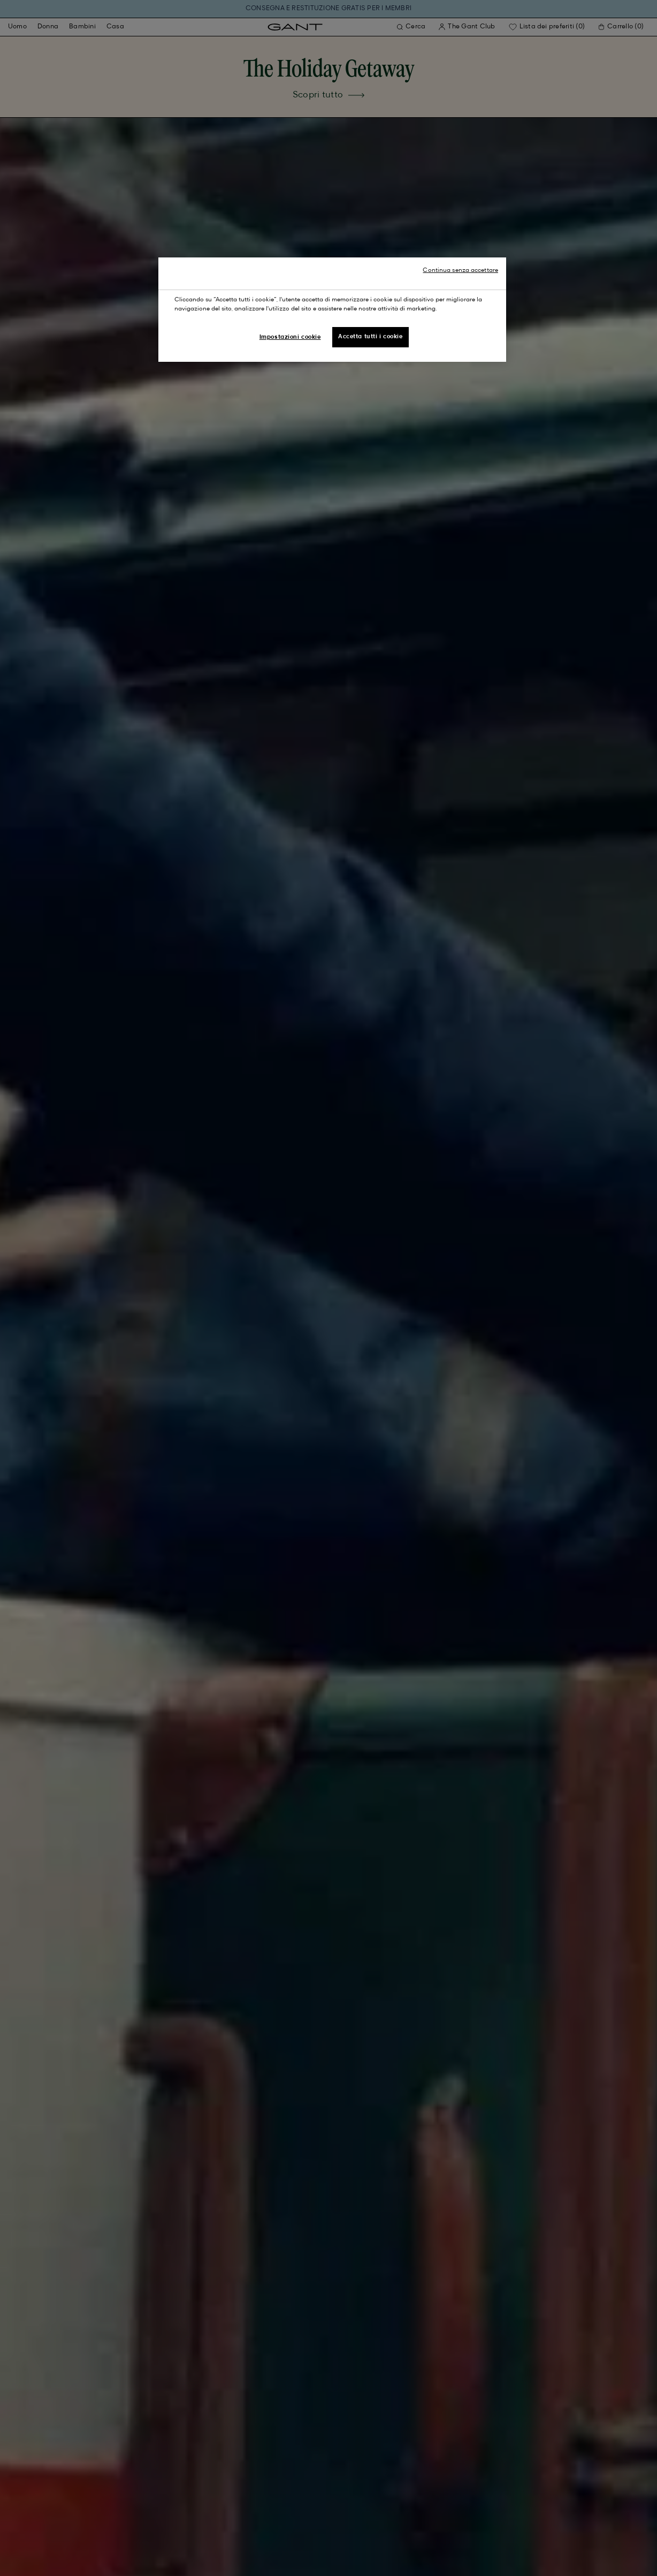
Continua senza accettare (460, 270)
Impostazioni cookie (290, 337)
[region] (332, 309)
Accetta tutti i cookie (370, 336)
